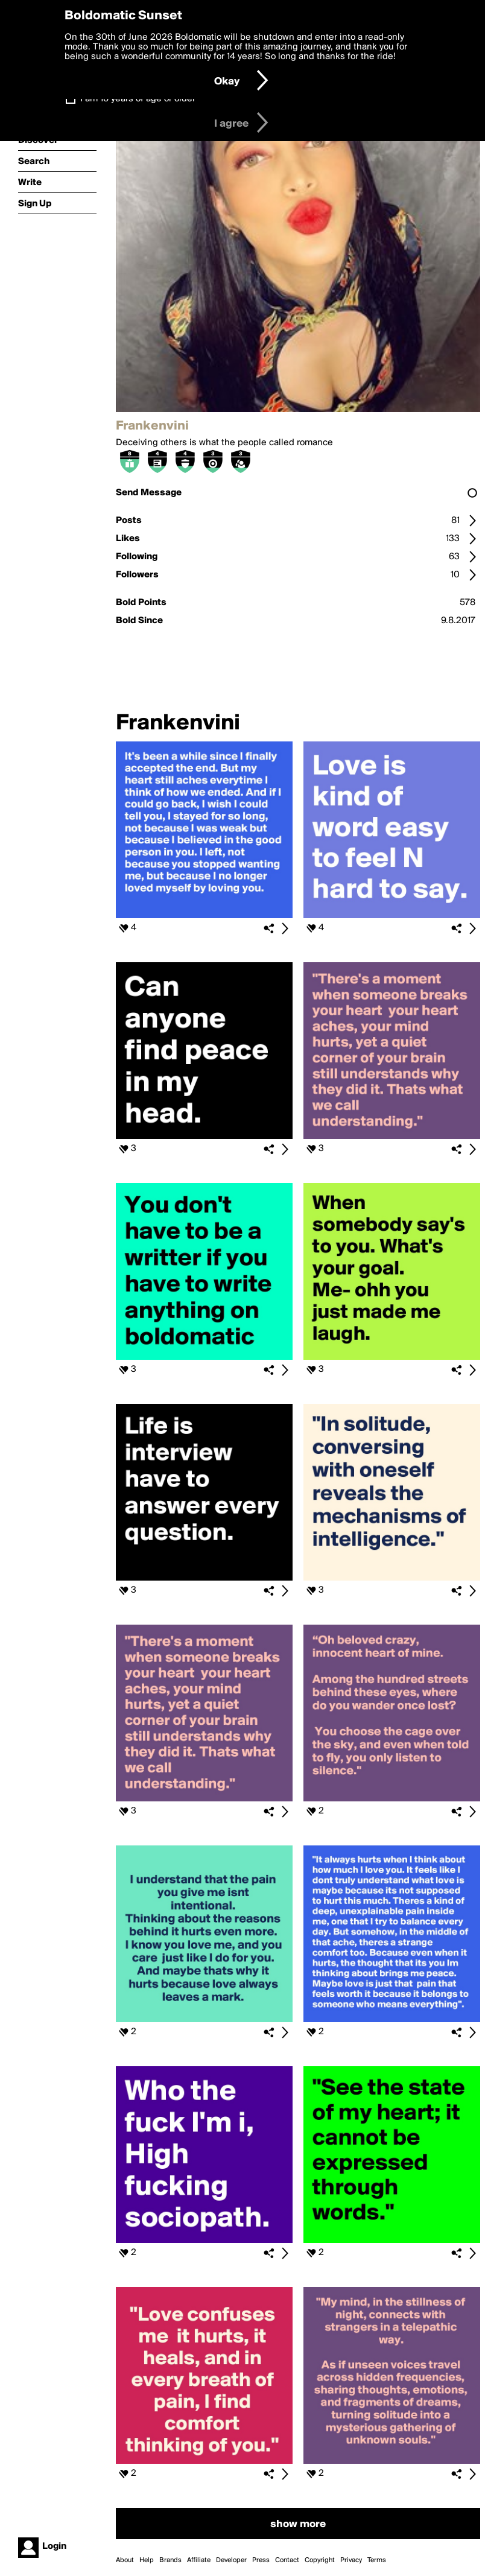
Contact (287, 2560)
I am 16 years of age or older (137, 99)
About (125, 2560)
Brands (170, 2560)
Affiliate (199, 2560)
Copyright (320, 2560)
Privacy (351, 2560)
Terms (376, 2560)
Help (146, 2560)
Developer (231, 2560)
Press (261, 2560)
